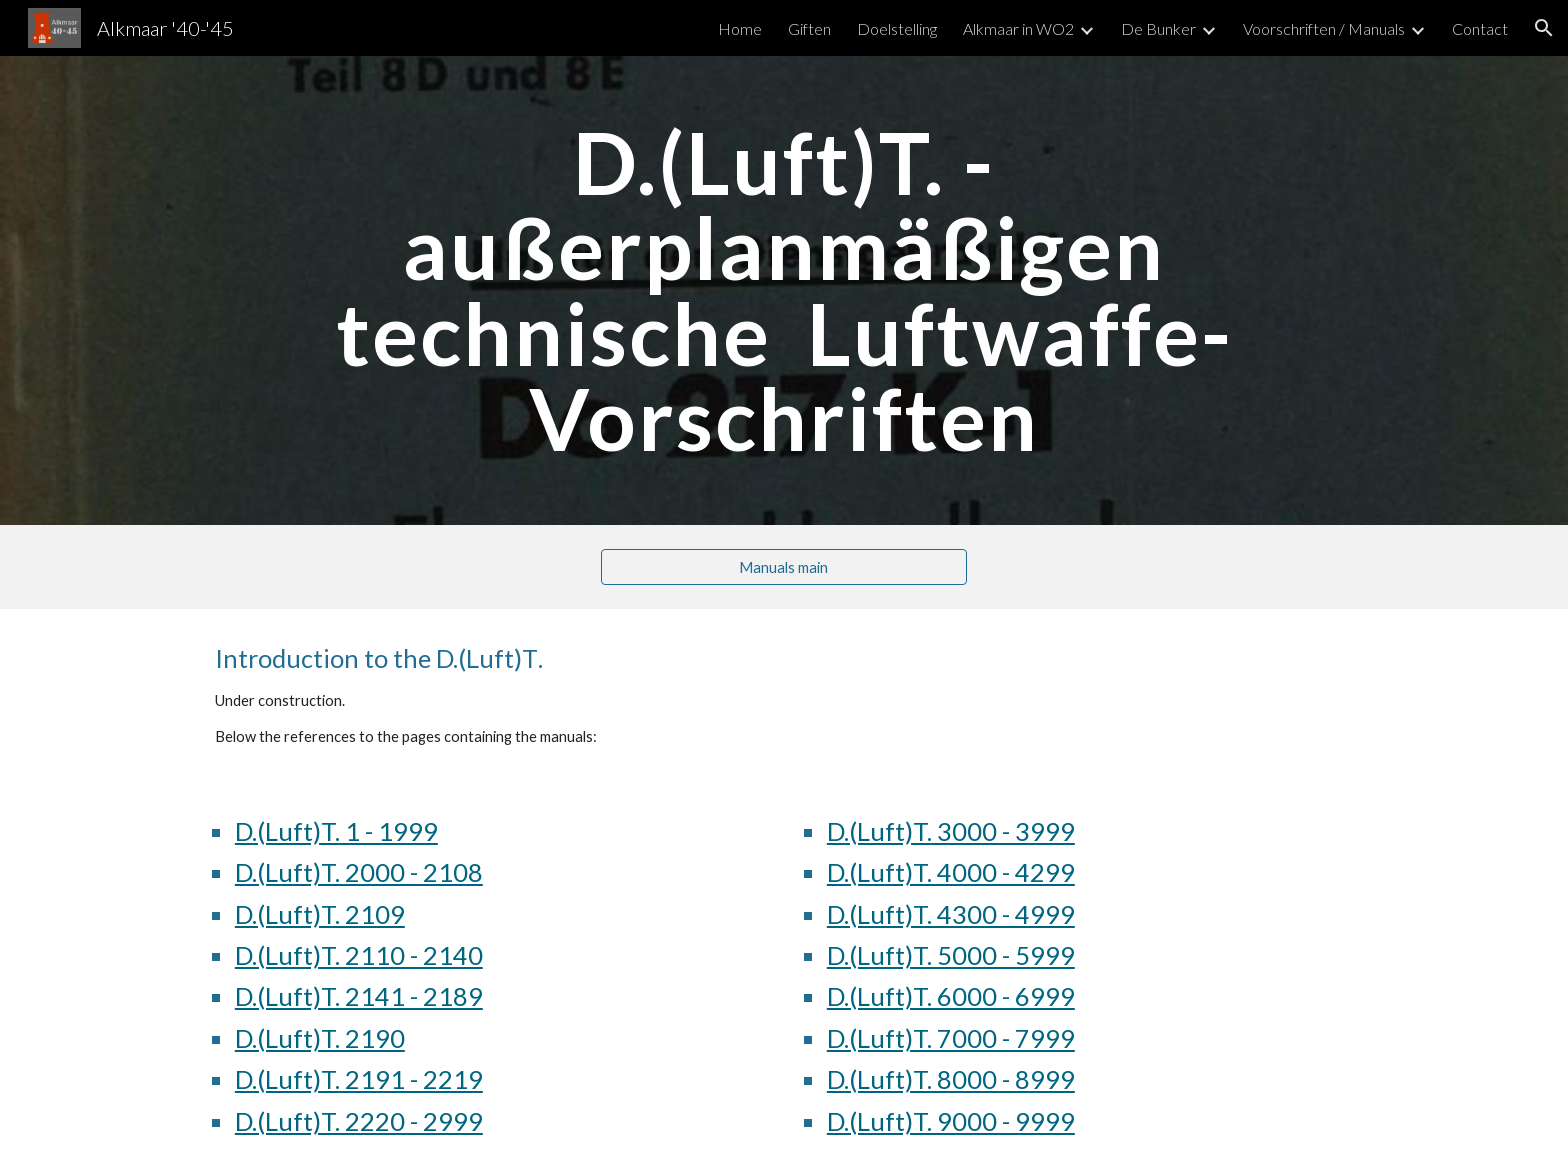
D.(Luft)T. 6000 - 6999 (951, 996)
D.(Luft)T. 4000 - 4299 (951, 872)
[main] (784, 290)
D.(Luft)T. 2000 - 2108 (359, 872)
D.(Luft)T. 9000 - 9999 (951, 1121)
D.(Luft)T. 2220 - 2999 (359, 1121)
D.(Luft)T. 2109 (320, 914)
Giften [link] (809, 28)
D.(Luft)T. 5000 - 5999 (951, 955)
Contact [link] (1480, 28)
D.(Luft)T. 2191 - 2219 (359, 1079)
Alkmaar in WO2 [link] (1018, 28)
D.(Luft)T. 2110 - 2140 (359, 955)
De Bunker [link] (1158, 28)
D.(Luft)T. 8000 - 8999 (951, 1079)
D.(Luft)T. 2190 (320, 1038)
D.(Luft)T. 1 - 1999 (336, 831)
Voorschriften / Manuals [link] (1324, 28)
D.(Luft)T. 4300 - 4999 (951, 914)
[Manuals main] (783, 567)
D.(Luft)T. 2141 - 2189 (359, 996)
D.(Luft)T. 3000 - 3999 (951, 831)
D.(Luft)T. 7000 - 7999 (951, 1038)
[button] (1544, 28)
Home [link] (740, 28)
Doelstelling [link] (897, 28)
